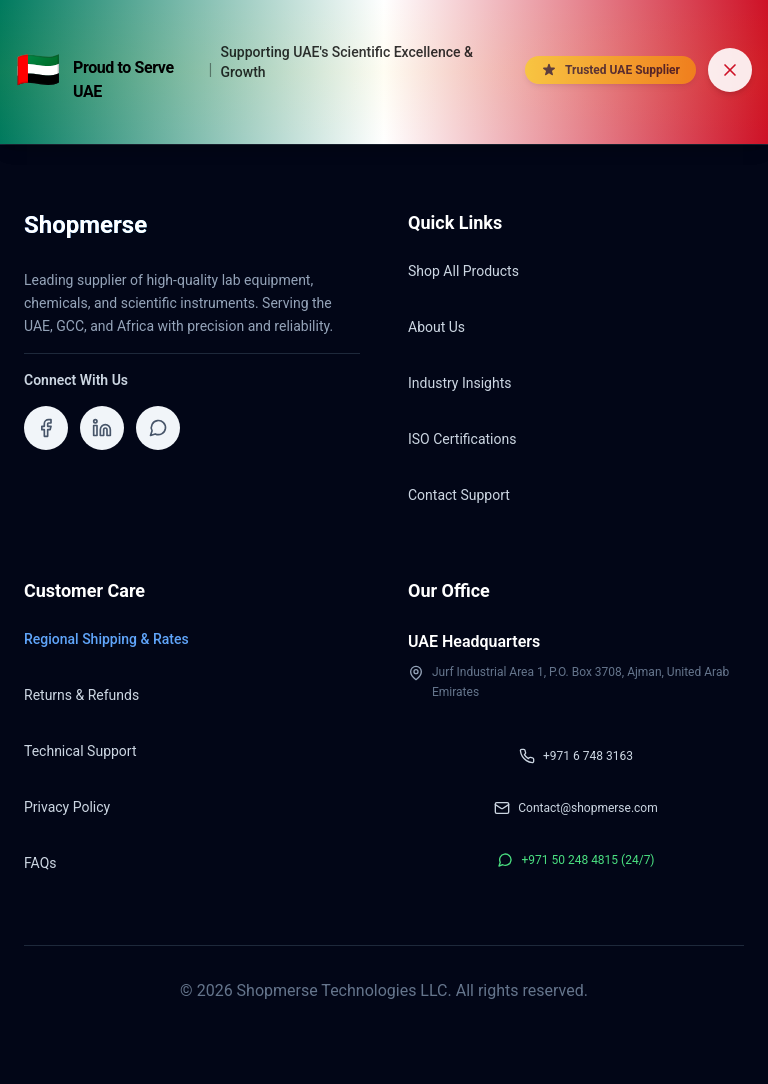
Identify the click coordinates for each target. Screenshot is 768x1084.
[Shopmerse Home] (85, 231)
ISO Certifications (462, 439)
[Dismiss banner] (730, 70)
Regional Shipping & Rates (106, 639)
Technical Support (80, 751)
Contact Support (459, 495)
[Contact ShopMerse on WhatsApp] (158, 428)
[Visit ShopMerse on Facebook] (46, 428)
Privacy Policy (67, 807)
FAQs (40, 863)
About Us (436, 327)
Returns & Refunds (81, 695)
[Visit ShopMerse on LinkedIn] (102, 428)
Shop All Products (463, 271)
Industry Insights (459, 383)
